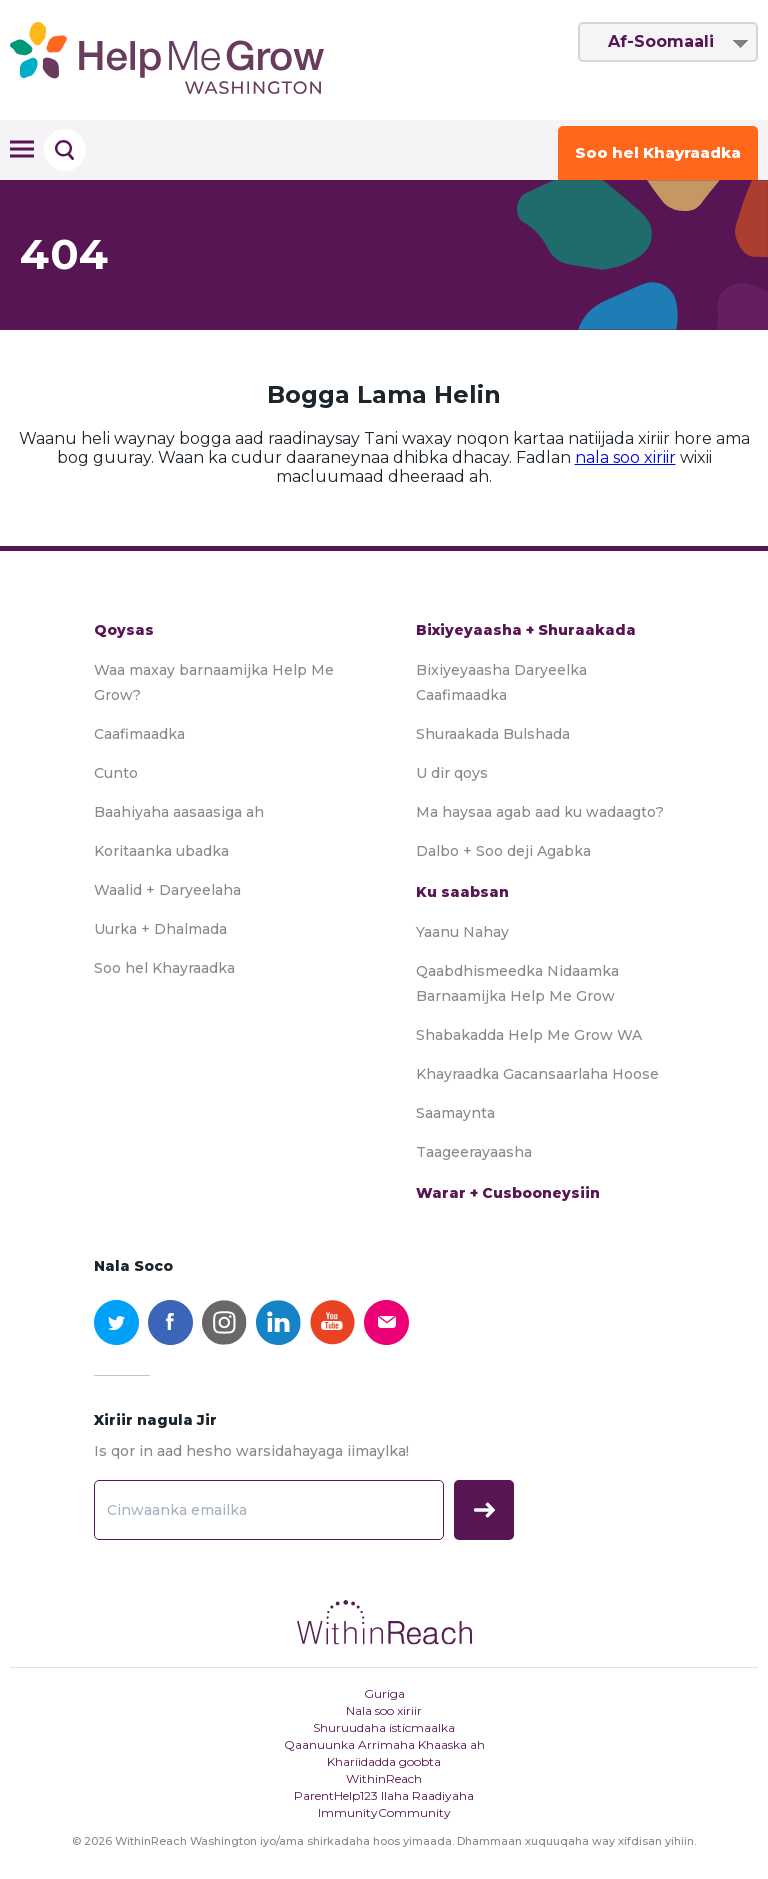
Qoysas (124, 630)
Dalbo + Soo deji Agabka (503, 851)
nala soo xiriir (625, 457)
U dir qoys (452, 773)
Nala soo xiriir (384, 1710)
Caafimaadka (139, 734)
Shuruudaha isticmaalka (384, 1727)
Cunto (116, 773)
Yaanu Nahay (462, 932)
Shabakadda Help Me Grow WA (529, 1035)
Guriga (384, 1693)
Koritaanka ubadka (161, 851)
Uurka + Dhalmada (160, 929)
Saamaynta (455, 1113)
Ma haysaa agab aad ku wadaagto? (540, 812)
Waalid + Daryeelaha (167, 890)
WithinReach (384, 1778)
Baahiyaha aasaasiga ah (179, 812)
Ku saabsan (462, 892)
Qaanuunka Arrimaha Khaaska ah (384, 1744)
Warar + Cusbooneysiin (508, 1193)
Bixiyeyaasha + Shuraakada (526, 630)
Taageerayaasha (474, 1152)
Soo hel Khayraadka (658, 152)
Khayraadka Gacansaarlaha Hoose (537, 1074)
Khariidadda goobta (384, 1761)
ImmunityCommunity (384, 1812)
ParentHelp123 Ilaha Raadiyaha (384, 1795)
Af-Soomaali (661, 41)
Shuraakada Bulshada (493, 734)
